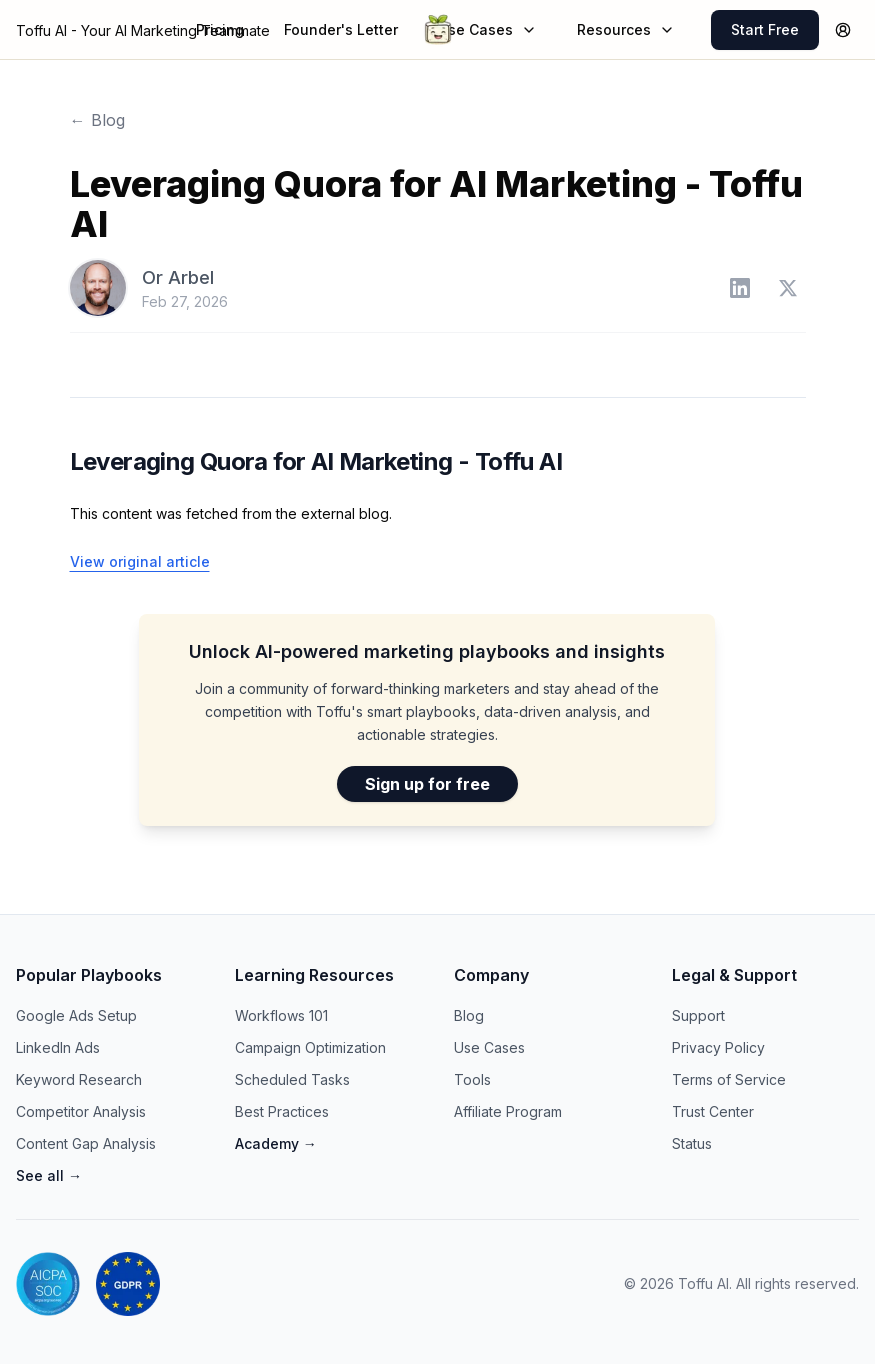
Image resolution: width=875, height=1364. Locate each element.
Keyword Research (79, 1079)
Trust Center (713, 1111)
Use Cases (487, 29)
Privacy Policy (718, 1047)
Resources (626, 29)
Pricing (220, 29)
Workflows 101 (281, 1015)
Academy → (276, 1143)
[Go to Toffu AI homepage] (438, 30)
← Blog (97, 120)
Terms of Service (729, 1079)
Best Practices (282, 1111)
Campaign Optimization (310, 1047)
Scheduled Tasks (292, 1079)
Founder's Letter (341, 29)
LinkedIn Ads (58, 1047)
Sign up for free (427, 784)
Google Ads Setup (76, 1015)
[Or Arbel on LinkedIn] (740, 288)
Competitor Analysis (81, 1111)
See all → (49, 1175)
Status (692, 1143)
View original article (140, 561)
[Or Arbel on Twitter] (788, 288)
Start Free (765, 29)
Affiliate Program (508, 1111)
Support (698, 1015)
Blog (469, 1015)
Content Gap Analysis (86, 1143)
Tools (472, 1079)
